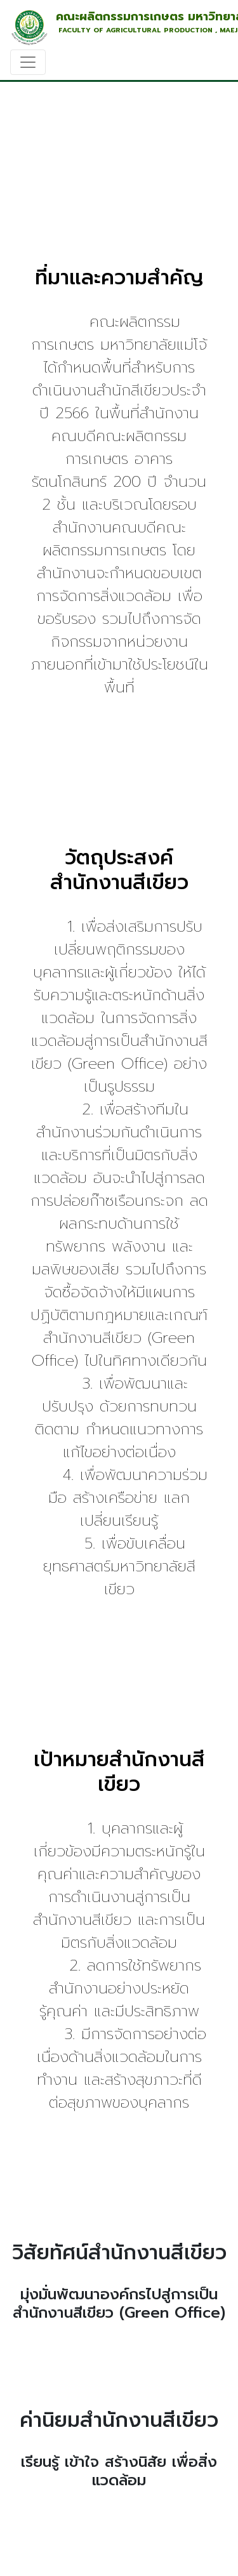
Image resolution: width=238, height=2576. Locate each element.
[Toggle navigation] (28, 62)
